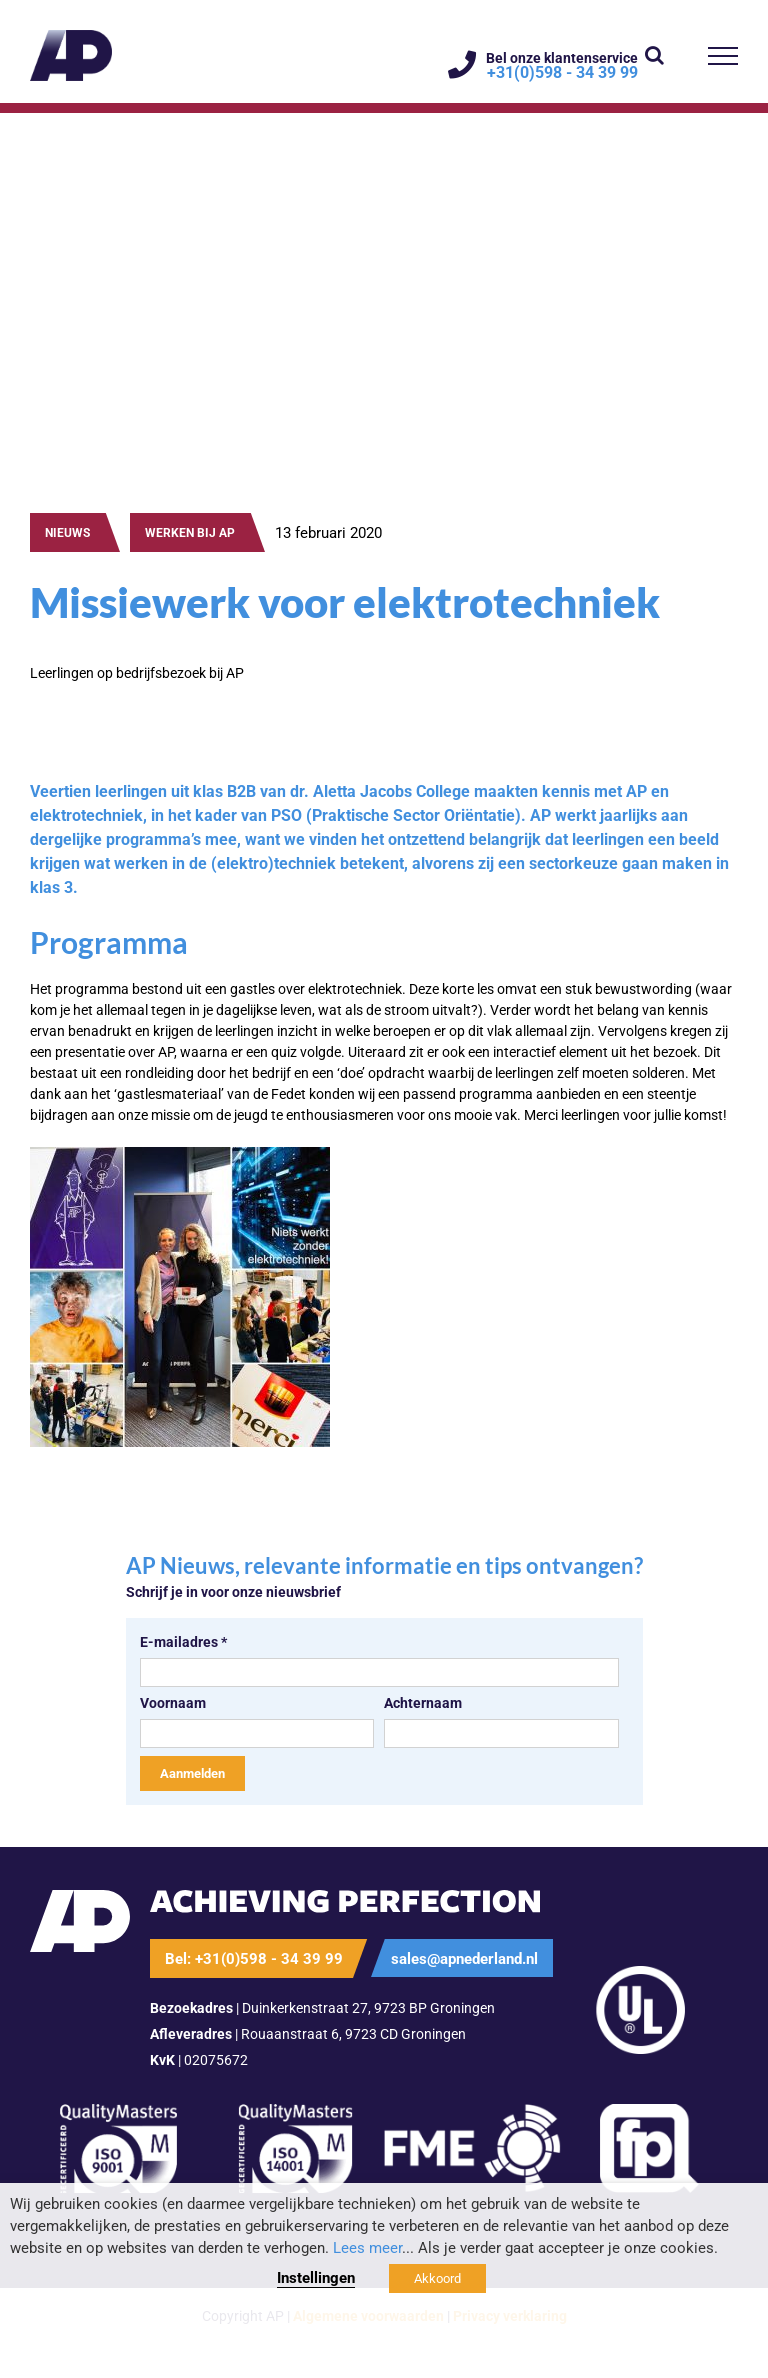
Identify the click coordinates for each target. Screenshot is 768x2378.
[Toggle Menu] (723, 56)
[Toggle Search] (654, 55)
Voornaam (173, 1703)
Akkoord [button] (437, 2278)
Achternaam (423, 1703)
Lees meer (367, 2248)
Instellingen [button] (316, 2278)
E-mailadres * (183, 1642)
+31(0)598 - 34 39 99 (562, 73)
